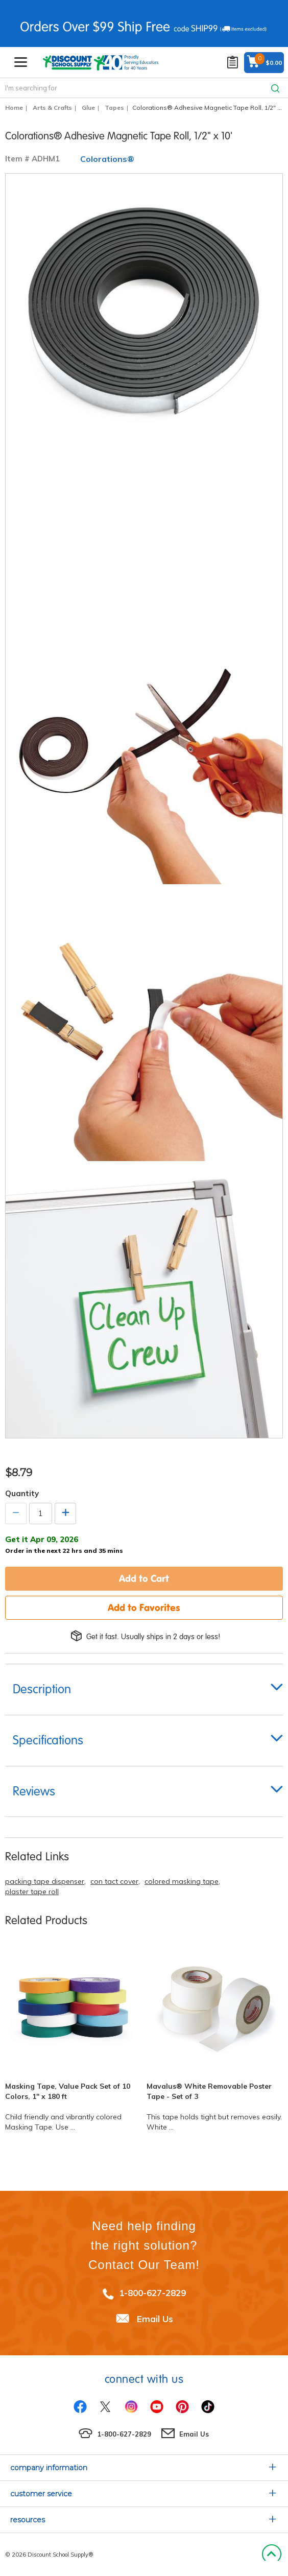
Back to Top (271, 2554)
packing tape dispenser (44, 1881)
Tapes (114, 107)
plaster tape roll (32, 1891)
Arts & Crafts (52, 107)
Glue (88, 107)
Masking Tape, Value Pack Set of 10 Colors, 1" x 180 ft (67, 2091)
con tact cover (114, 1881)
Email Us (155, 2318)
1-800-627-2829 (152, 2292)
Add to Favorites (144, 1607)
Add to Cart (144, 1578)
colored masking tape (182, 1881)
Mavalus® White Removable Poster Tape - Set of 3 (209, 2091)
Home (14, 107)
